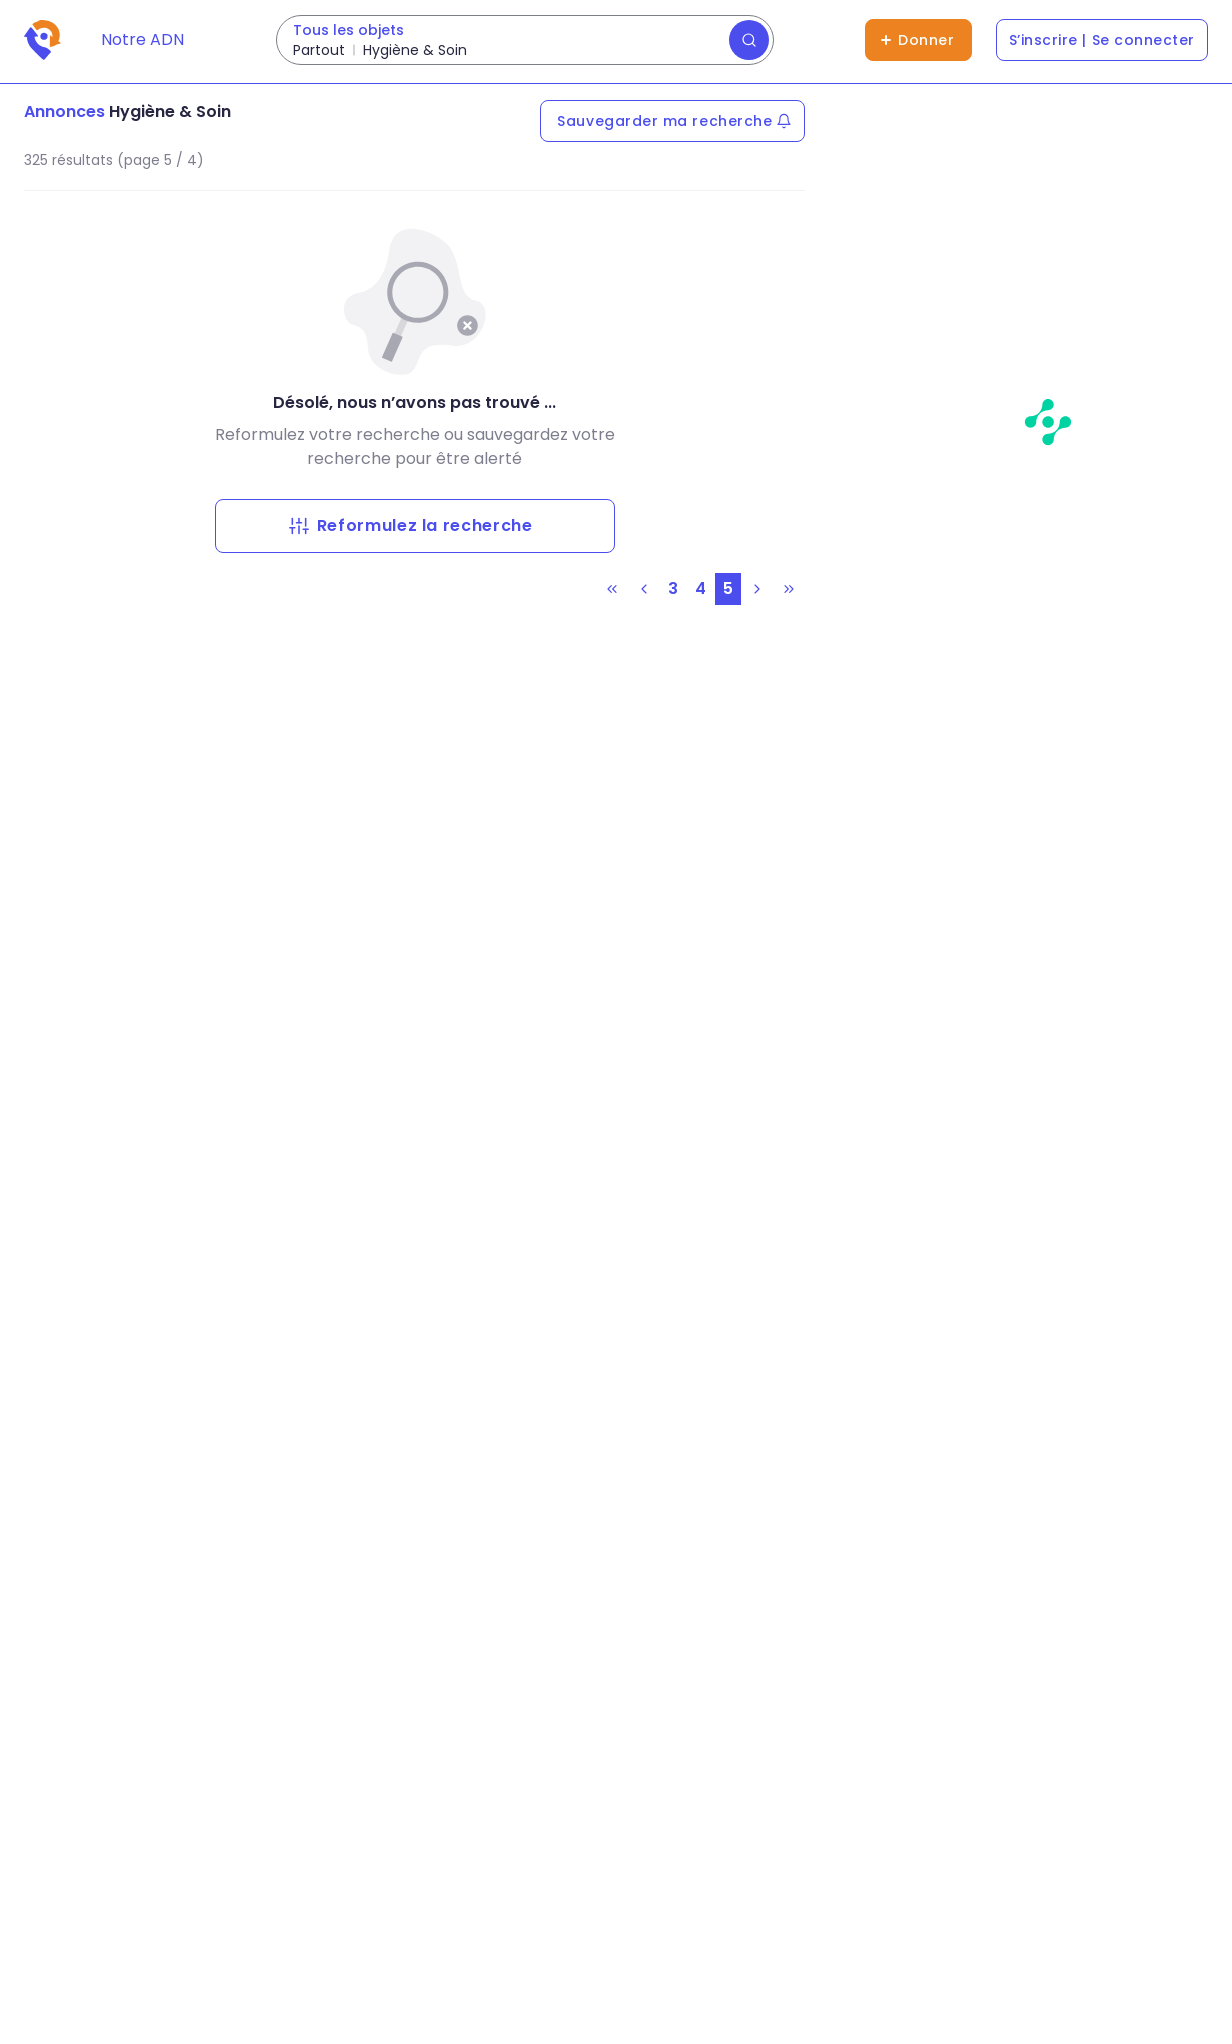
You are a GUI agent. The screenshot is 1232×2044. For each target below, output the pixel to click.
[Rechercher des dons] (525, 40)
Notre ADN (142, 39)
